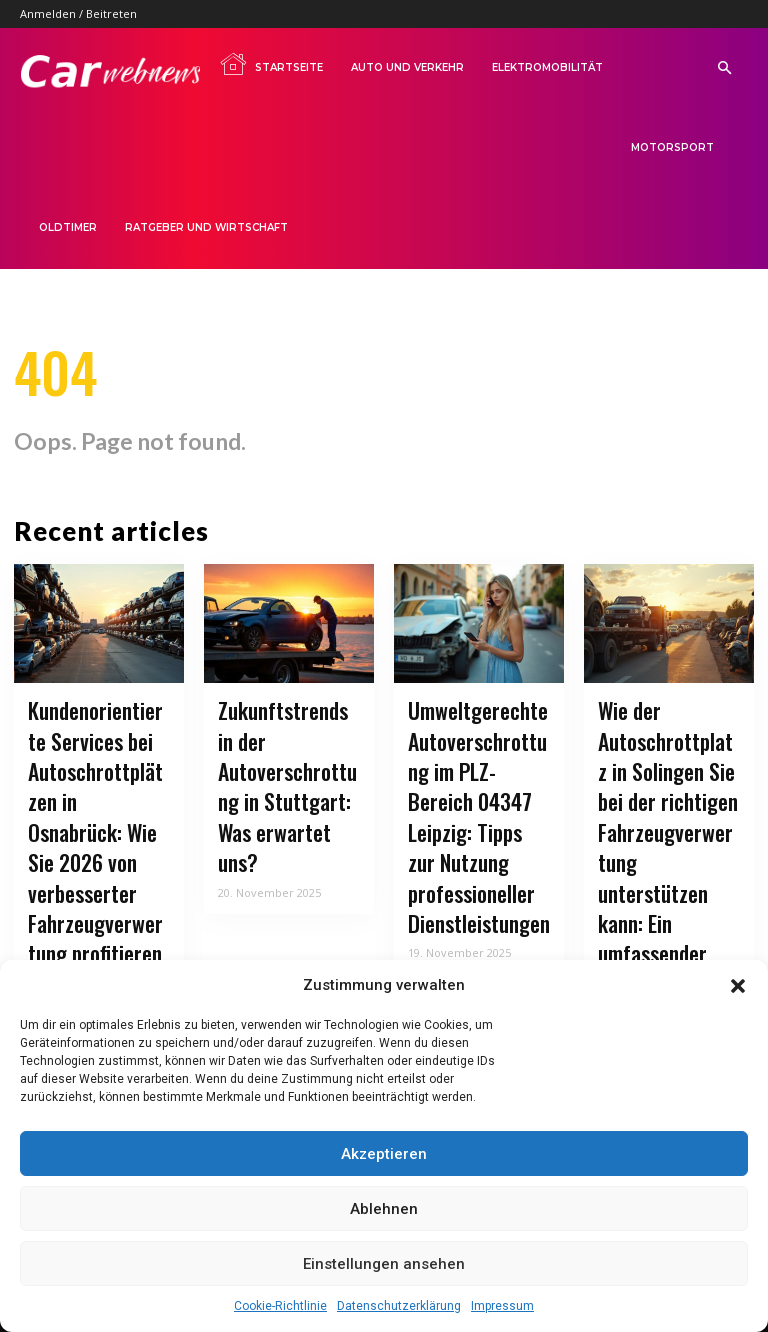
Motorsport (672, 147)
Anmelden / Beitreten (78, 13)
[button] (738, 986)
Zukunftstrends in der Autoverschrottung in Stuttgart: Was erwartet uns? (286, 769)
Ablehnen (384, 1209)
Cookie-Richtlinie (280, 1306)
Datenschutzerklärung (399, 1306)
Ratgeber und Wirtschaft (206, 227)
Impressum (502, 1306)
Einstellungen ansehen (384, 1264)
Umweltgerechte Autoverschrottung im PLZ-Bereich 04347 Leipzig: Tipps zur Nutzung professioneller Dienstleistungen (476, 794)
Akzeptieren (384, 1154)
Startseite (271, 64)
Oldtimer (68, 227)
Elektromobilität (547, 67)
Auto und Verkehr (407, 67)
